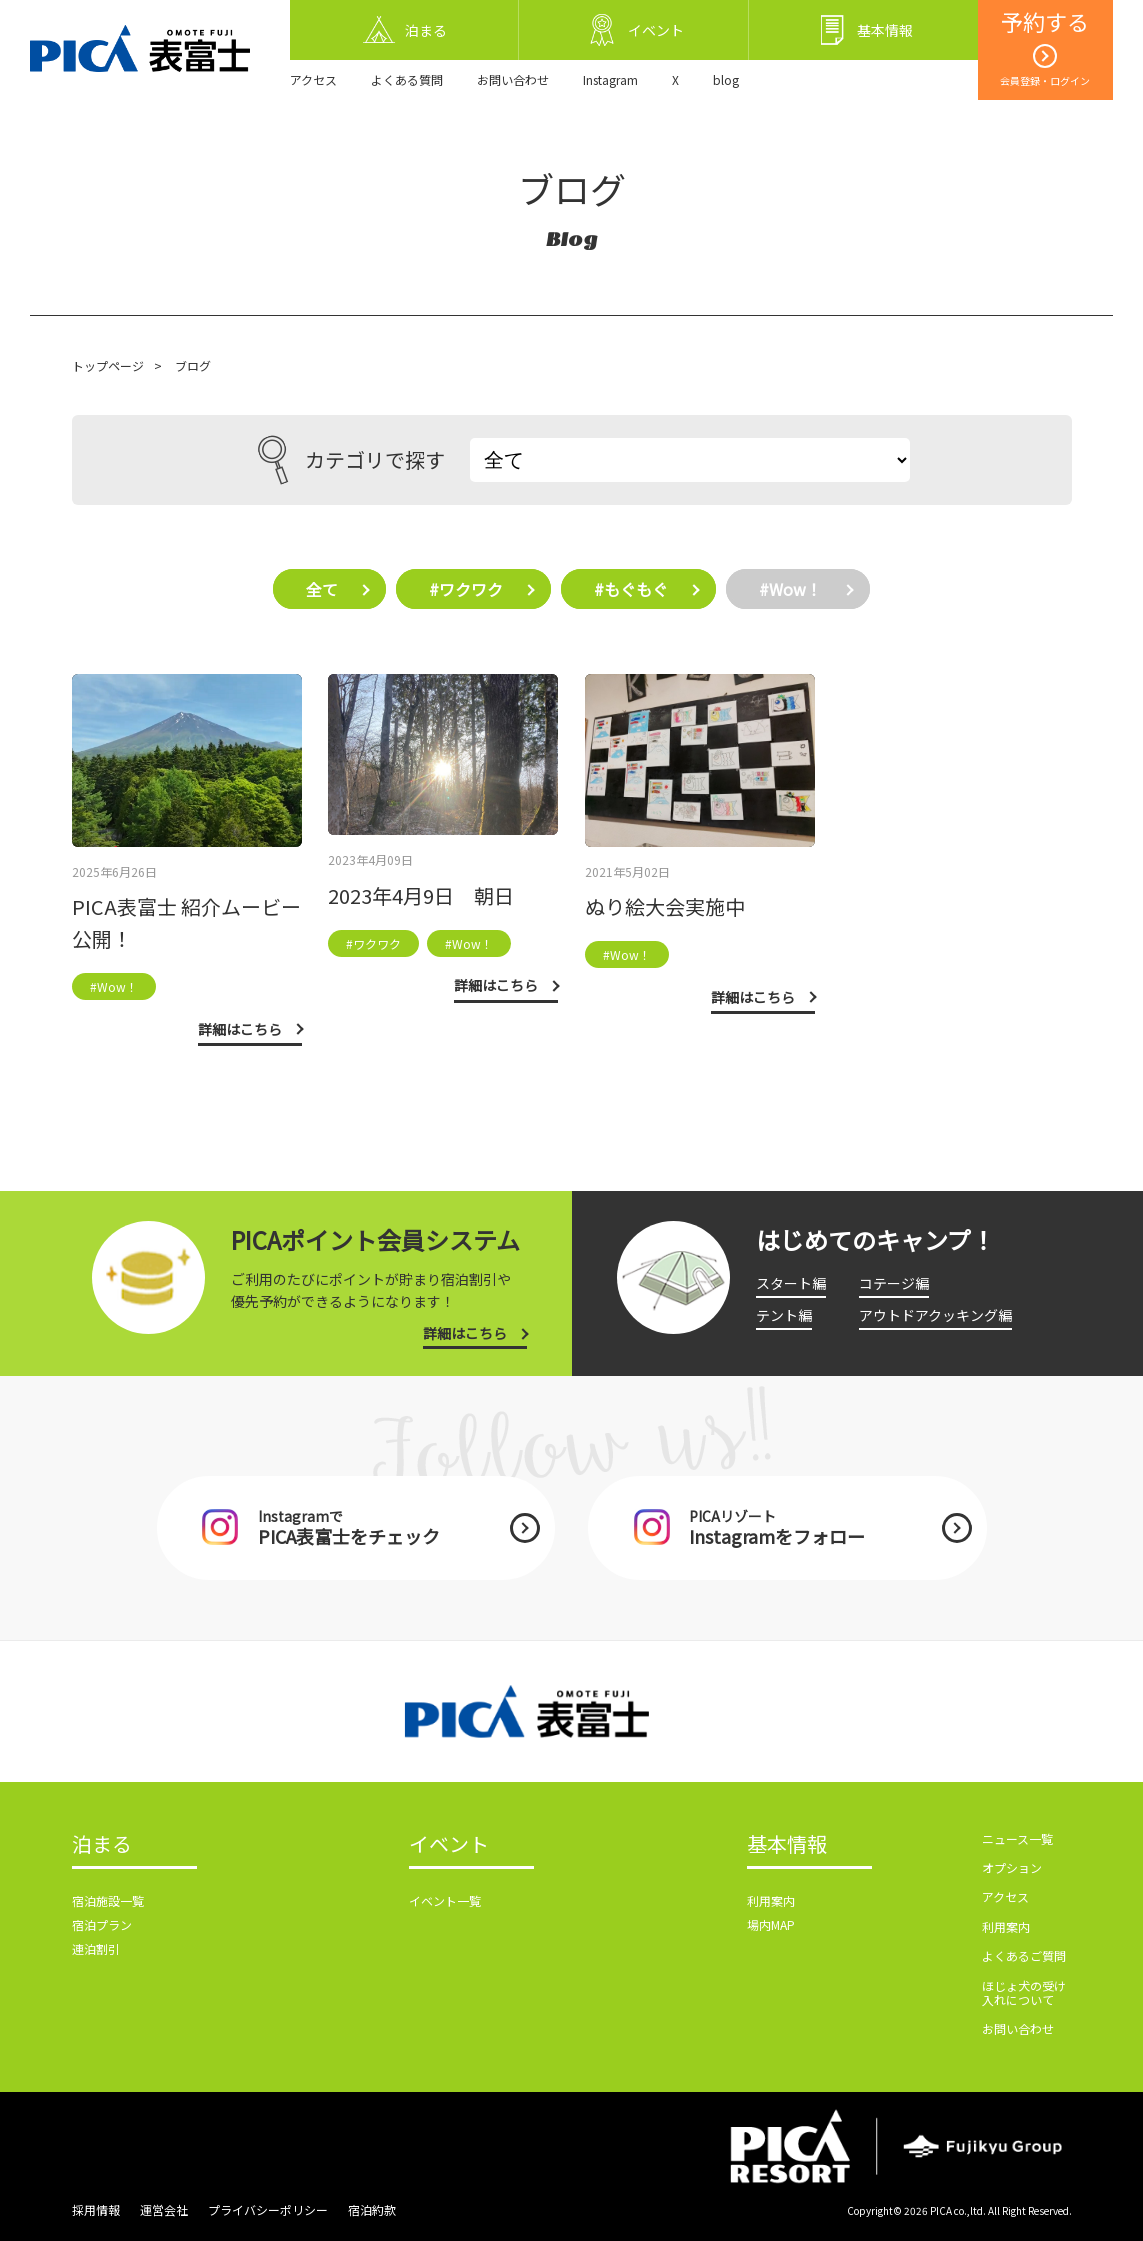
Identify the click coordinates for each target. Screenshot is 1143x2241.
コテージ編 (894, 1283)
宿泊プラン (102, 1924)
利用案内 (771, 1900)
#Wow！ (790, 589)
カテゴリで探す (351, 460)
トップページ (108, 365)
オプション (1012, 1867)
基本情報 (787, 1845)
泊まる (102, 1845)
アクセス (313, 79)
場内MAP (771, 1924)
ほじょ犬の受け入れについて (1024, 1992)
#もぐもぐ (631, 589)
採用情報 (96, 2209)
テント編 (784, 1315)
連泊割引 (96, 1948)
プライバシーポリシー (268, 2209)
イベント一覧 (445, 1900)
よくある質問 (407, 79)
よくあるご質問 (1024, 1955)
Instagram (610, 79)
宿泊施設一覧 (108, 1900)
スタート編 (791, 1283)
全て (322, 589)
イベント (449, 1845)
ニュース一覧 (1017, 1838)
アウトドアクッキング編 (935, 1315)
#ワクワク (466, 589)
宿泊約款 (372, 2209)
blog (726, 79)
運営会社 (164, 2209)
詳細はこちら (465, 1333)
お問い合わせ (513, 79)
